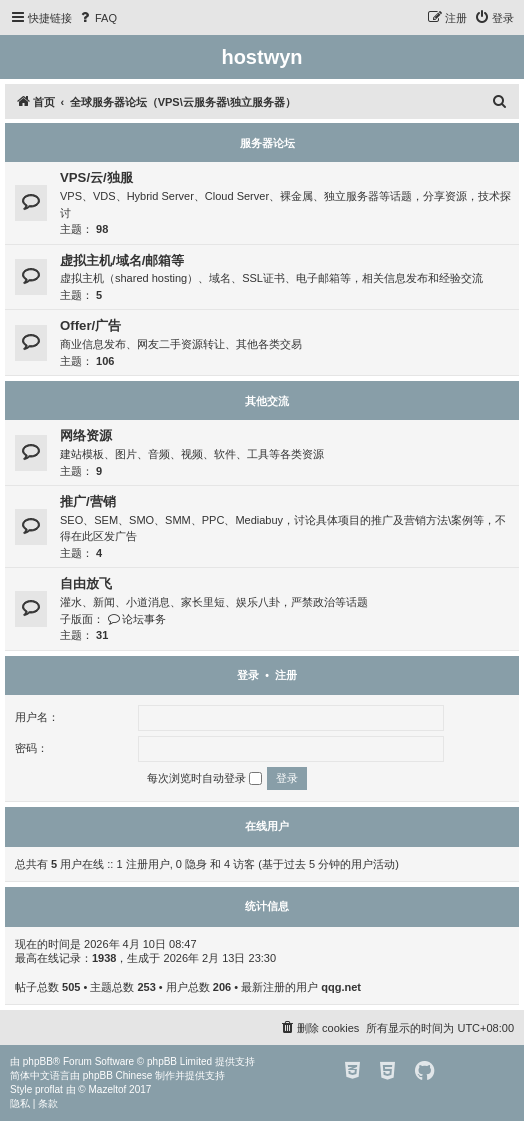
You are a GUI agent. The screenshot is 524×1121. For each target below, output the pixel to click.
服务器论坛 (267, 143)
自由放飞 (86, 583)
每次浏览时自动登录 (204, 779)
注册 (286, 675)
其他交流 (267, 401)
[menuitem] (97, 18)
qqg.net (341, 987)
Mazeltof (108, 1089)
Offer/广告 (90, 325)
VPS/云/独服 (96, 177)
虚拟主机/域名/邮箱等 (122, 260)
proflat (49, 1089)
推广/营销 (88, 501)
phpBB (38, 1061)
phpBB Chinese (118, 1075)
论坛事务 (136, 619)
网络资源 (86, 435)
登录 (248, 675)
